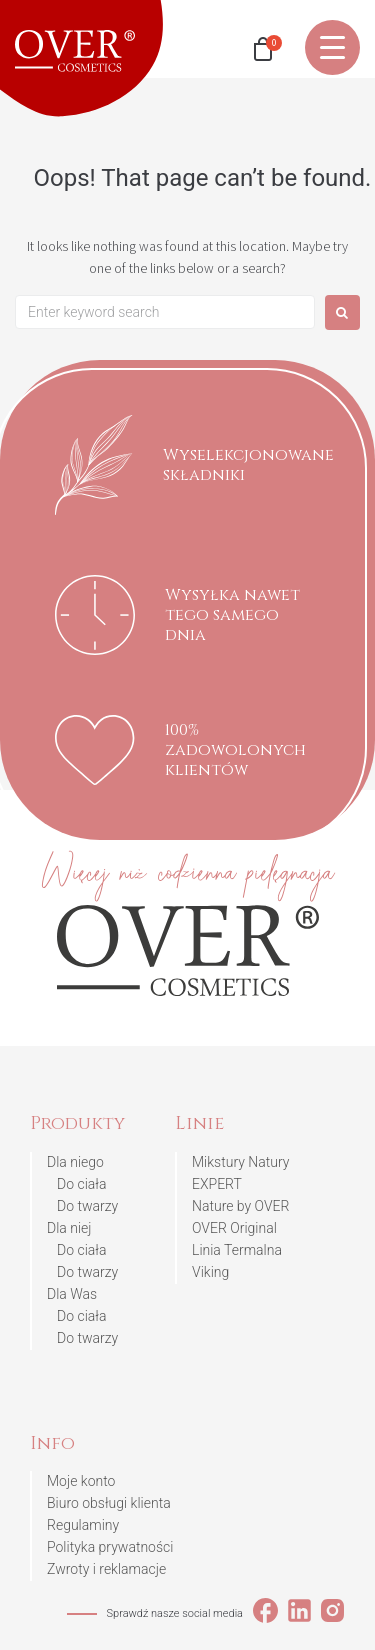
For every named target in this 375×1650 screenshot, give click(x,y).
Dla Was (72, 1294)
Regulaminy (83, 1525)
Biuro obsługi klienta (109, 1503)
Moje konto (81, 1481)
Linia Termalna (237, 1250)
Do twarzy (87, 1206)
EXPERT (217, 1184)
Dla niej (69, 1228)
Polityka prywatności (110, 1547)
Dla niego (75, 1162)
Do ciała (81, 1184)
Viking (210, 1272)
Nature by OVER (240, 1206)
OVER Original (234, 1228)
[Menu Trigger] (332, 47)
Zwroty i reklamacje (106, 1569)
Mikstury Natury (240, 1162)
